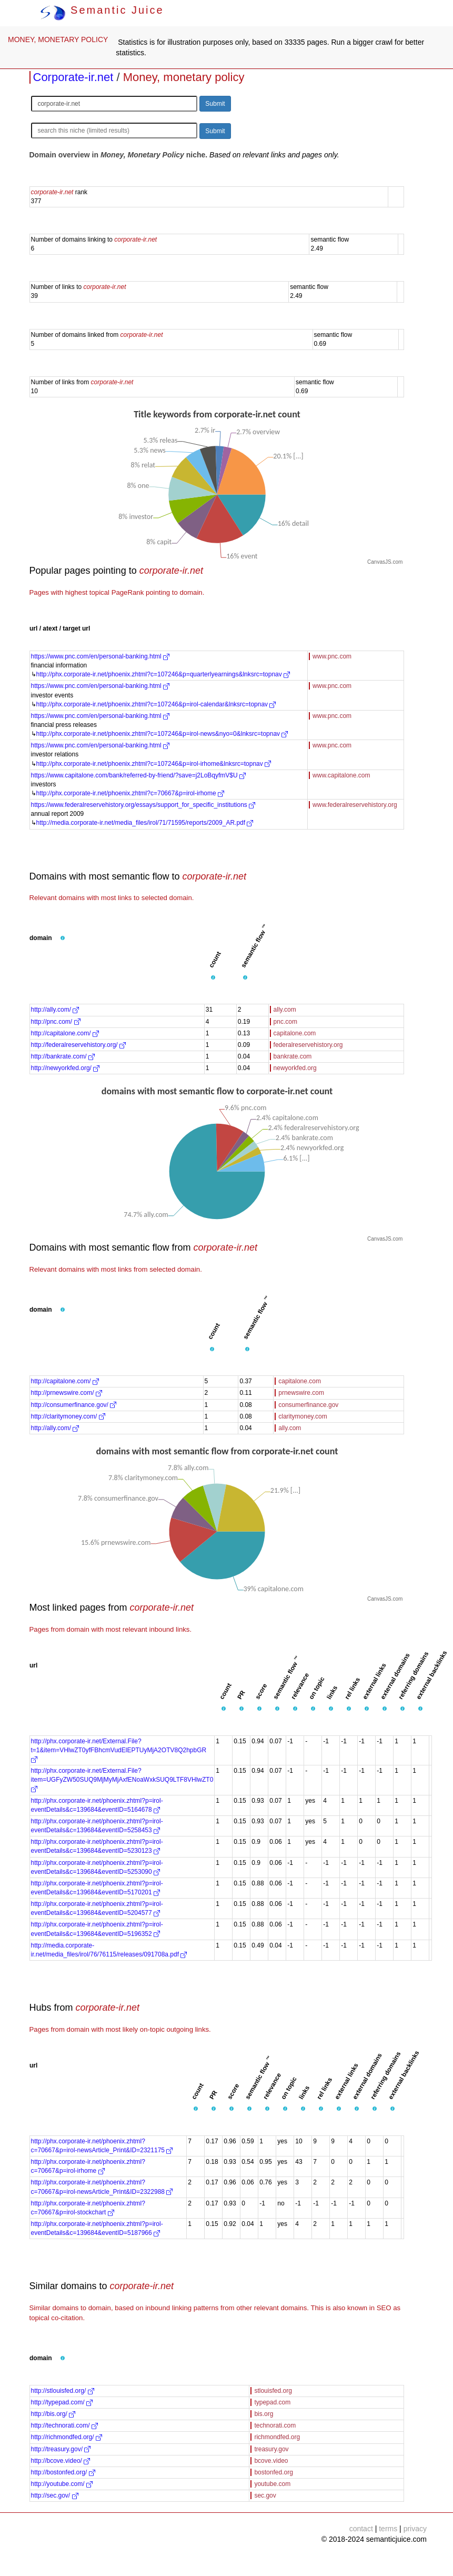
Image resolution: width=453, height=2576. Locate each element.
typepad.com (272, 2402)
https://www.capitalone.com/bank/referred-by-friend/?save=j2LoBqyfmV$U (138, 775)
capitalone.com (295, 1033)
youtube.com (272, 2484)
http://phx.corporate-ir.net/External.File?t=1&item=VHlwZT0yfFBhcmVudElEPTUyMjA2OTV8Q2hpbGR (119, 1750)
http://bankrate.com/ (63, 1056)
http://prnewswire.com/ (66, 1392)
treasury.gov (271, 2449)
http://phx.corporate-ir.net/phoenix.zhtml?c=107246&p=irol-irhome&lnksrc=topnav (153, 763)
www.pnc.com (332, 656)
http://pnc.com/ (55, 1021)
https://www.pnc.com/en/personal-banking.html (100, 656)
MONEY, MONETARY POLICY (58, 39)
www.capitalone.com (341, 775)
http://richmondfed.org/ (66, 2437)
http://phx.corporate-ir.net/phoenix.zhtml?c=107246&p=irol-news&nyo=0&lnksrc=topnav (162, 733)
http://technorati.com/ (64, 2425)
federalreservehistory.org (308, 1045)
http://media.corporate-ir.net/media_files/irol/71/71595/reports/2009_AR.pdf (145, 822)
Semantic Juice (102, 10)
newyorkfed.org (295, 1068)
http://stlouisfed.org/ (62, 2390)
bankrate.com (293, 1056)
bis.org (263, 2414)
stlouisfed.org (272, 2390)
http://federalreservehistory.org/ (78, 1045)
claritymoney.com (302, 1416)
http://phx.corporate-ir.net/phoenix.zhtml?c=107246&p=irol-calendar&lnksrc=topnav (156, 704)
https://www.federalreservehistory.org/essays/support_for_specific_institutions (143, 804)
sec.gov (265, 2495)
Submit (215, 103)
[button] (63, 938)
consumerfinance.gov (308, 1405)
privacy (415, 2528)
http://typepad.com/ (62, 2402)
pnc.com (285, 1021)
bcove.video (271, 2460)
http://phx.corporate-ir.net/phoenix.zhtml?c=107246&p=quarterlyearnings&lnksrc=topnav (163, 674)
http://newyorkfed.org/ (65, 1068)
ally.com (285, 1009)
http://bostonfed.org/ (63, 2472)
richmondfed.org (277, 2437)
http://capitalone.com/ (65, 1033)
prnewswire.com (301, 1392)
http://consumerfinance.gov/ (74, 1405)
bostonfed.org (273, 2472)
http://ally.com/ (55, 1009)
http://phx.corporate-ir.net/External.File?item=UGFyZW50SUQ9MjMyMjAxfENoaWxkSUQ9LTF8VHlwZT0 (122, 1779)
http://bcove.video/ (60, 2460)
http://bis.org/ (53, 2414)
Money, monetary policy (184, 77)
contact (361, 2528)
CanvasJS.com (384, 562)
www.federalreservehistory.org (355, 804)
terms (388, 2528)
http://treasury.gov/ (61, 2449)
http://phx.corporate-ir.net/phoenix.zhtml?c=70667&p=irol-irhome (130, 793)
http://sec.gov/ (54, 2495)
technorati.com (275, 2425)
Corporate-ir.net (73, 77)
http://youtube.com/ (62, 2484)
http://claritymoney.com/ (68, 1416)
